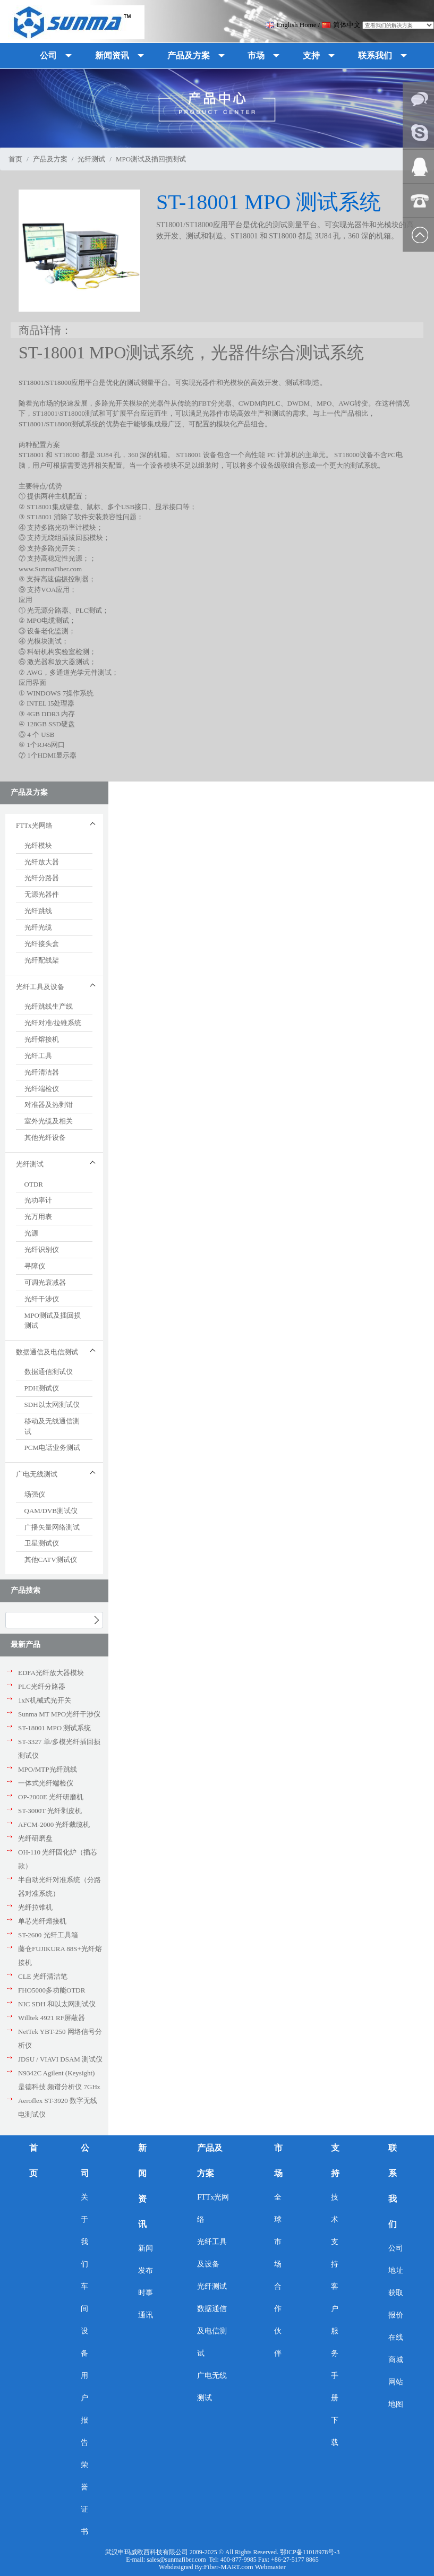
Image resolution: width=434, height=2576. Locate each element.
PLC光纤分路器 (41, 1686)
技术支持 (334, 2230)
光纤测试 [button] (30, 1164)
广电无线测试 (212, 2387)
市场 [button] (256, 55)
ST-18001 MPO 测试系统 (54, 1728)
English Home (291, 25)
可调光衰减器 (45, 1282)
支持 (335, 2160)
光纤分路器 (41, 878)
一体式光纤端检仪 (45, 1783)
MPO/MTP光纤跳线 (47, 1769)
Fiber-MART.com (229, 2567)
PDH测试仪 (41, 1388)
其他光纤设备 (45, 1137)
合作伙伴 (278, 2319)
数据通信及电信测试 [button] (47, 1352)
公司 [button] (48, 55)
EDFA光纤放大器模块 (51, 1673)
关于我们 (84, 2230)
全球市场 (278, 2230)
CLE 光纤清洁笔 (42, 1976)
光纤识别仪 (41, 1249)
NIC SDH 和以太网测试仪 (57, 2004)
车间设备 (84, 2319)
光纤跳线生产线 (48, 1006)
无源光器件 (41, 894)
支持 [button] (311, 55)
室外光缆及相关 (48, 1121)
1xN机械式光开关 (44, 1700)
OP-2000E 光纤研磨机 (50, 1797)
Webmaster (270, 2567)
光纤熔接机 (41, 1039)
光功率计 (38, 1200)
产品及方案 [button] (188, 55)
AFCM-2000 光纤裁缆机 (54, 1824)
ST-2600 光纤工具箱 (48, 1935)
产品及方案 (50, 159)
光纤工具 (38, 1056)
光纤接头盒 (41, 944)
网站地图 (395, 2393)
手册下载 (334, 2409)
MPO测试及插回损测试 (151, 159)
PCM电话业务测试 (52, 1448)
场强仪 (34, 1494)
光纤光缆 (38, 927)
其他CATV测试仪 (50, 1560)
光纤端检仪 (41, 1089)
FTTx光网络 (213, 2208)
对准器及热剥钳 (48, 1105)
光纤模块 (38, 845)
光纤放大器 (41, 862)
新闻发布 (145, 2259)
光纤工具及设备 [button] (40, 987)
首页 (15, 159)
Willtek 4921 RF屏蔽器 (51, 2018)
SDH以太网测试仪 (52, 1405)
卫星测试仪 (41, 1543)
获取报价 (395, 2304)
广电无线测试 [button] (36, 1474)
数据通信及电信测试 (212, 2331)
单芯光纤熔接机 (42, 1921)
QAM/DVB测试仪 (51, 1511)
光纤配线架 (41, 960)
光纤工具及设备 (212, 2253)
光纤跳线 (38, 911)
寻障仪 (34, 1266)
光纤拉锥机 (35, 1907)
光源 (31, 1233)
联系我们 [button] (375, 55)
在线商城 (395, 2348)
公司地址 (395, 2259)
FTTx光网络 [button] (34, 825)
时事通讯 (145, 2304)
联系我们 (392, 2186)
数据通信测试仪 (48, 1372)
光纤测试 (91, 159)
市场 (278, 2160)
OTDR (33, 1184)
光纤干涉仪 (41, 1299)
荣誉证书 (84, 2498)
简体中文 (341, 25)
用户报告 (84, 2409)
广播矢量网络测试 (52, 1527)
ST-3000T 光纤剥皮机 (50, 1811)
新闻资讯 (142, 2186)
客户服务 (334, 2319)
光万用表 (38, 1217)
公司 (85, 2160)
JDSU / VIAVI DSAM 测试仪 (60, 2059)
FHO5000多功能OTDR (51, 1990)
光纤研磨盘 (35, 1838)
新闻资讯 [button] (112, 55)
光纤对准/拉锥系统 (53, 1023)
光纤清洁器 (41, 1072)
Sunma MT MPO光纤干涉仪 (59, 1714)
